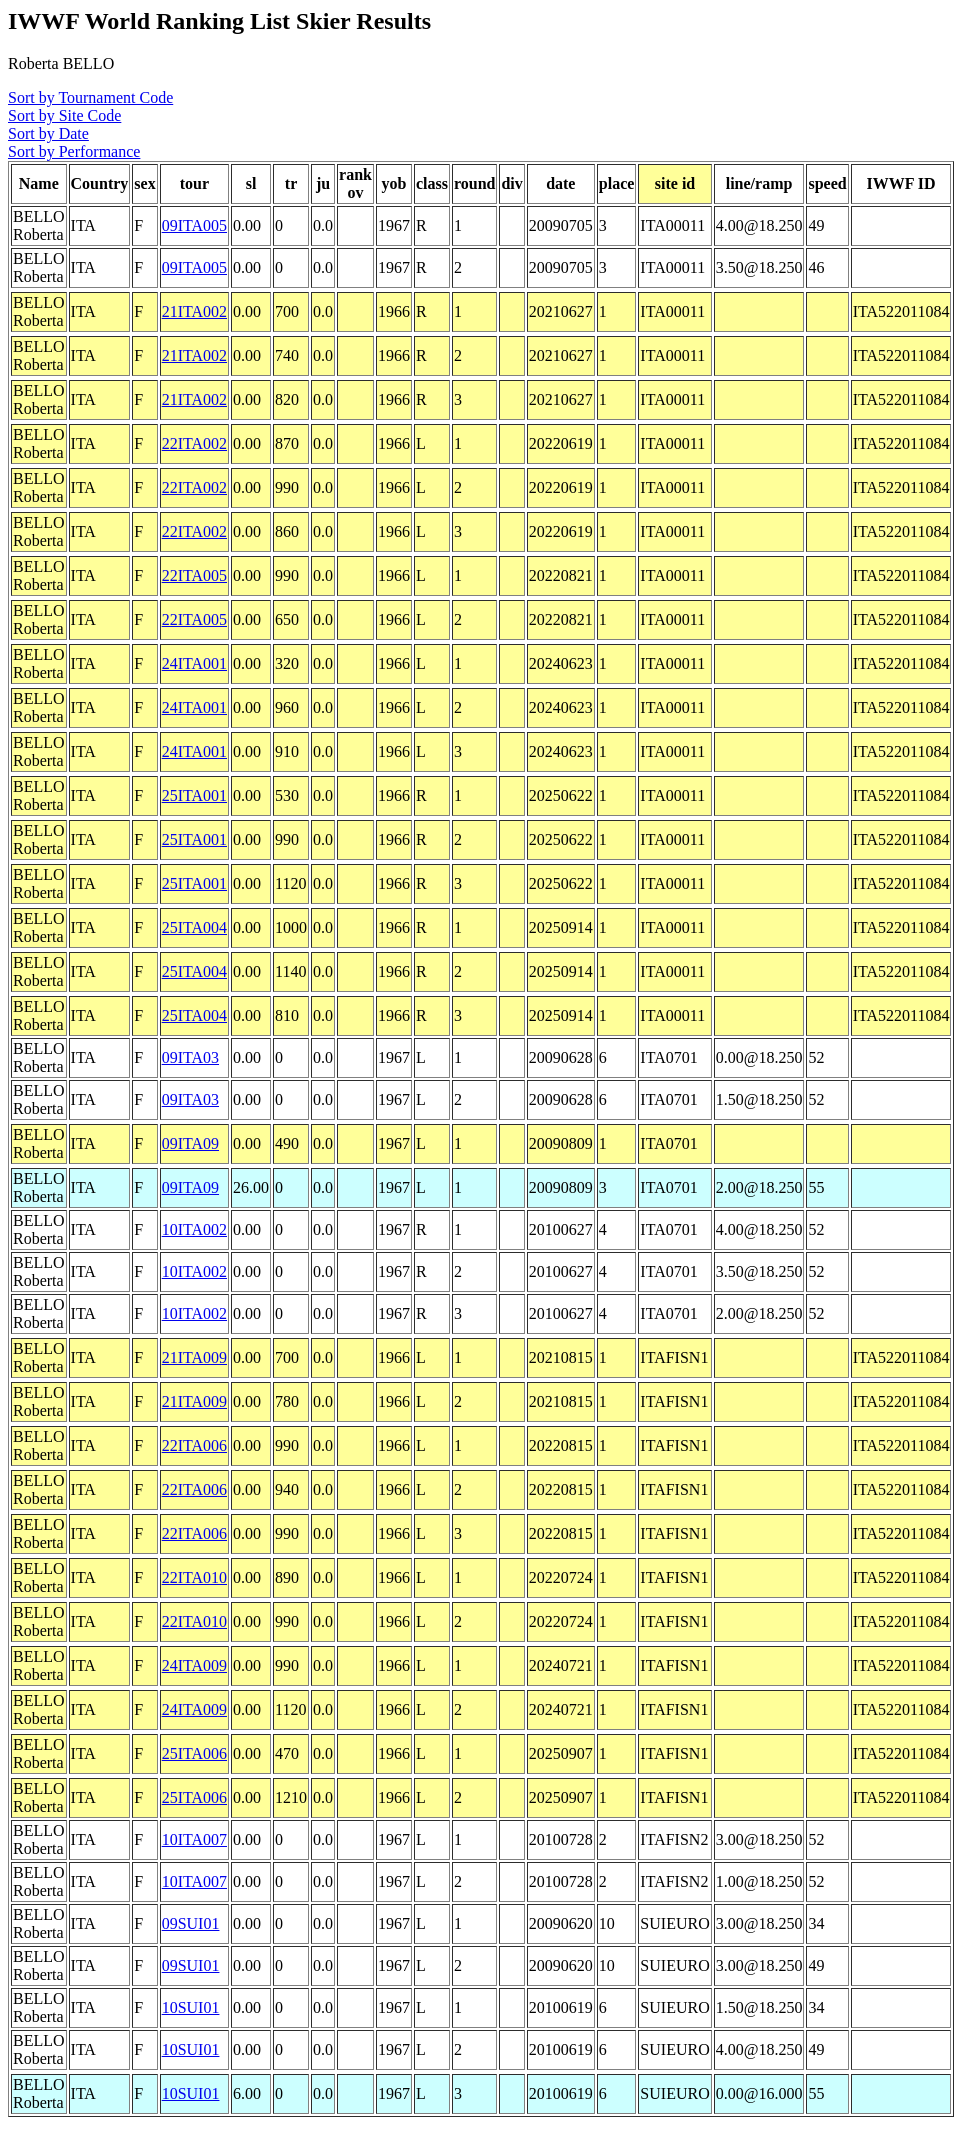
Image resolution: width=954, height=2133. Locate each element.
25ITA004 (194, 927)
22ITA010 (194, 1577)
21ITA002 (194, 311)
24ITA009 (194, 1665)
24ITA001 (194, 663)
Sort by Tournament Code (90, 97)
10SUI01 (191, 2007)
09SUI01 (191, 1923)
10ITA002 (194, 1229)
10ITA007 (194, 1839)
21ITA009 (194, 1357)
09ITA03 (190, 1057)
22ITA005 (194, 575)
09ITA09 (190, 1143)
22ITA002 (194, 443)
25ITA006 (194, 1753)
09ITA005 (194, 225)
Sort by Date (48, 133)
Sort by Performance (74, 151)
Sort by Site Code (64, 115)
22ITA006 (194, 1445)
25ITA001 (194, 795)
